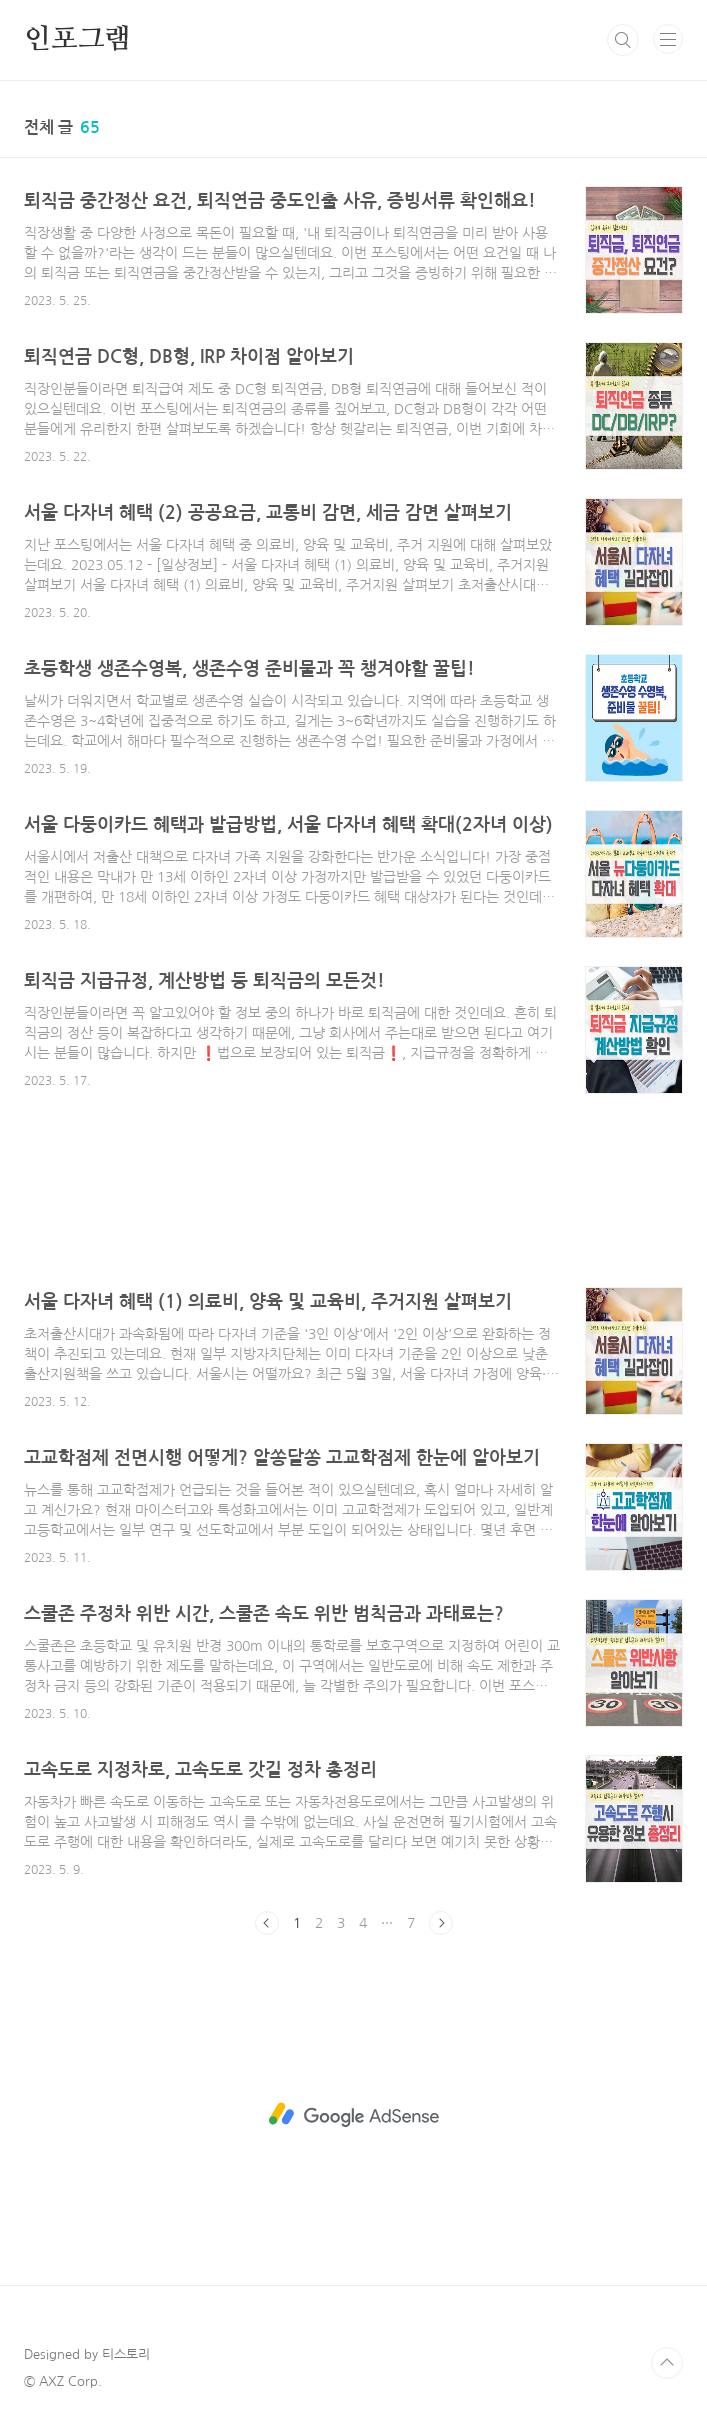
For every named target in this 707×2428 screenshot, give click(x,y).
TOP (667, 2363)
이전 (267, 1923)
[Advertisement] (353, 1204)
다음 (441, 1923)
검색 (623, 40)
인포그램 (77, 40)
